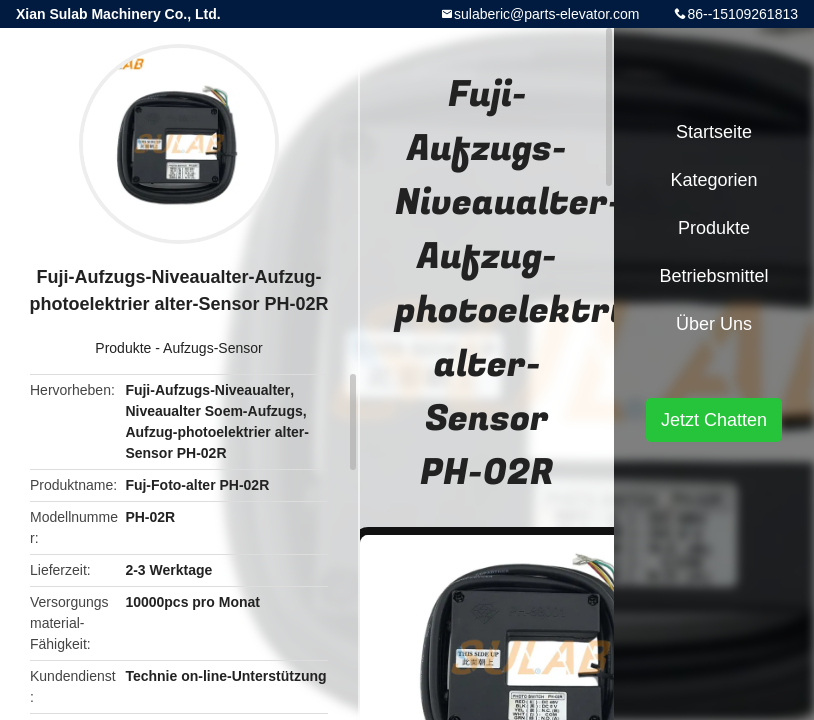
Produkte (123, 348)
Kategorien (713, 180)
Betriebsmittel (713, 276)
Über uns (714, 324)
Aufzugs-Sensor (213, 348)
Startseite (714, 132)
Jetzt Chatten (714, 420)
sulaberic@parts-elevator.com (546, 14)
